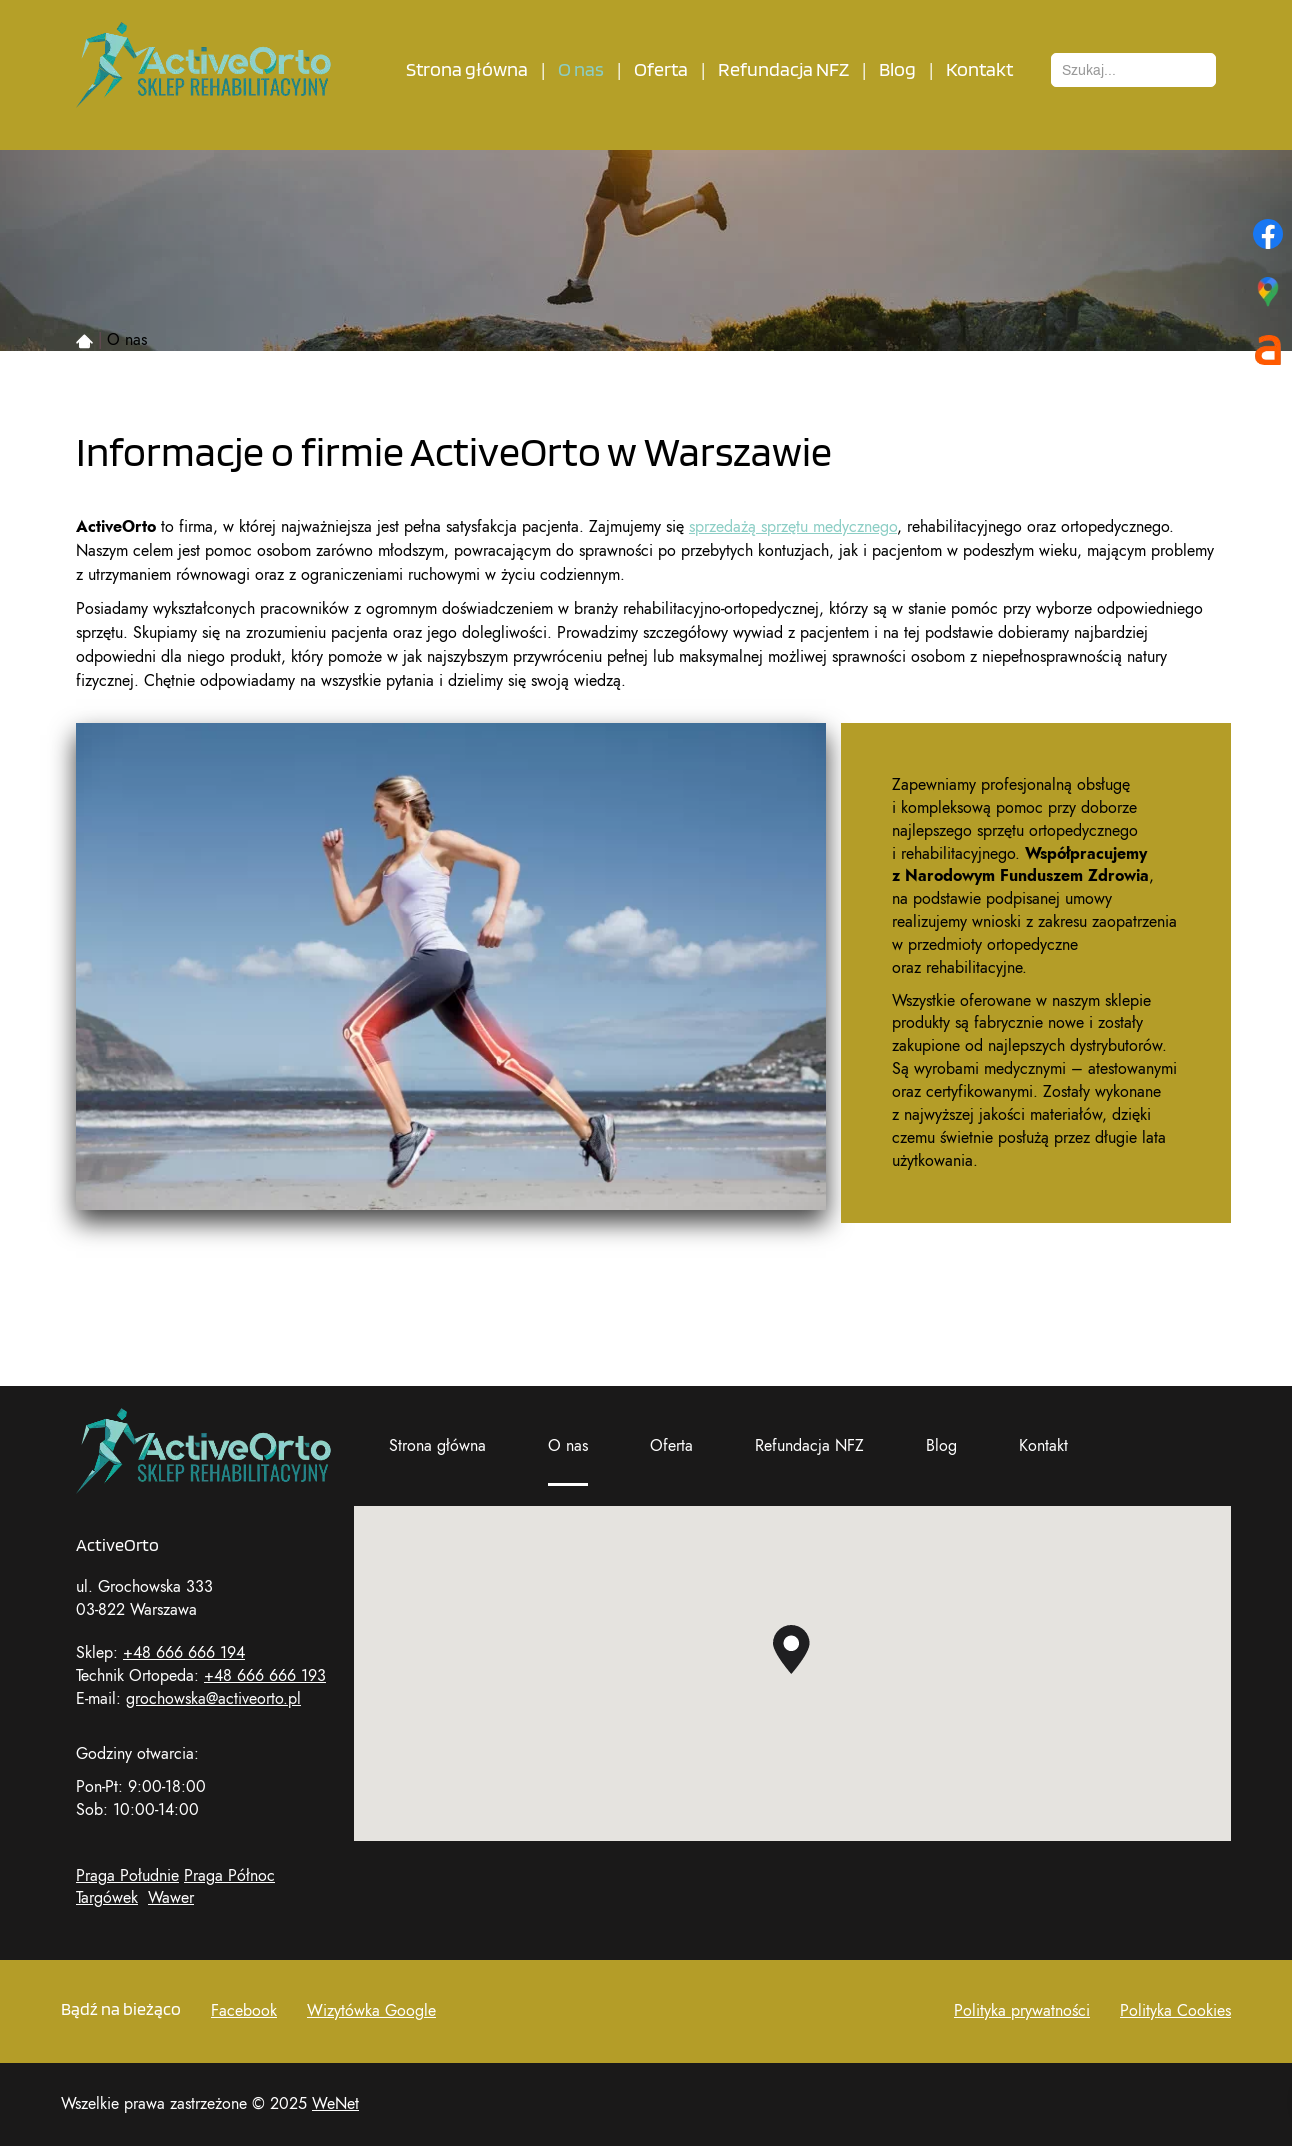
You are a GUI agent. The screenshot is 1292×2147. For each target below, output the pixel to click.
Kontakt (979, 70)
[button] (791, 1649)
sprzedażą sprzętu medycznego (793, 527)
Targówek (107, 1898)
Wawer (171, 1898)
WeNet (335, 2104)
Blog (897, 70)
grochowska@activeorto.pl (213, 1699)
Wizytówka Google (371, 2011)
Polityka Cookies (1175, 2011)
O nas (581, 70)
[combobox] (1133, 70)
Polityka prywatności (1022, 2011)
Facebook (244, 2011)
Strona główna (467, 70)
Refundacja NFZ (783, 70)
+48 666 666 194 (184, 1653)
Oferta (661, 70)
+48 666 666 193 (265, 1676)
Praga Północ (229, 1876)
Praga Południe (127, 1876)
